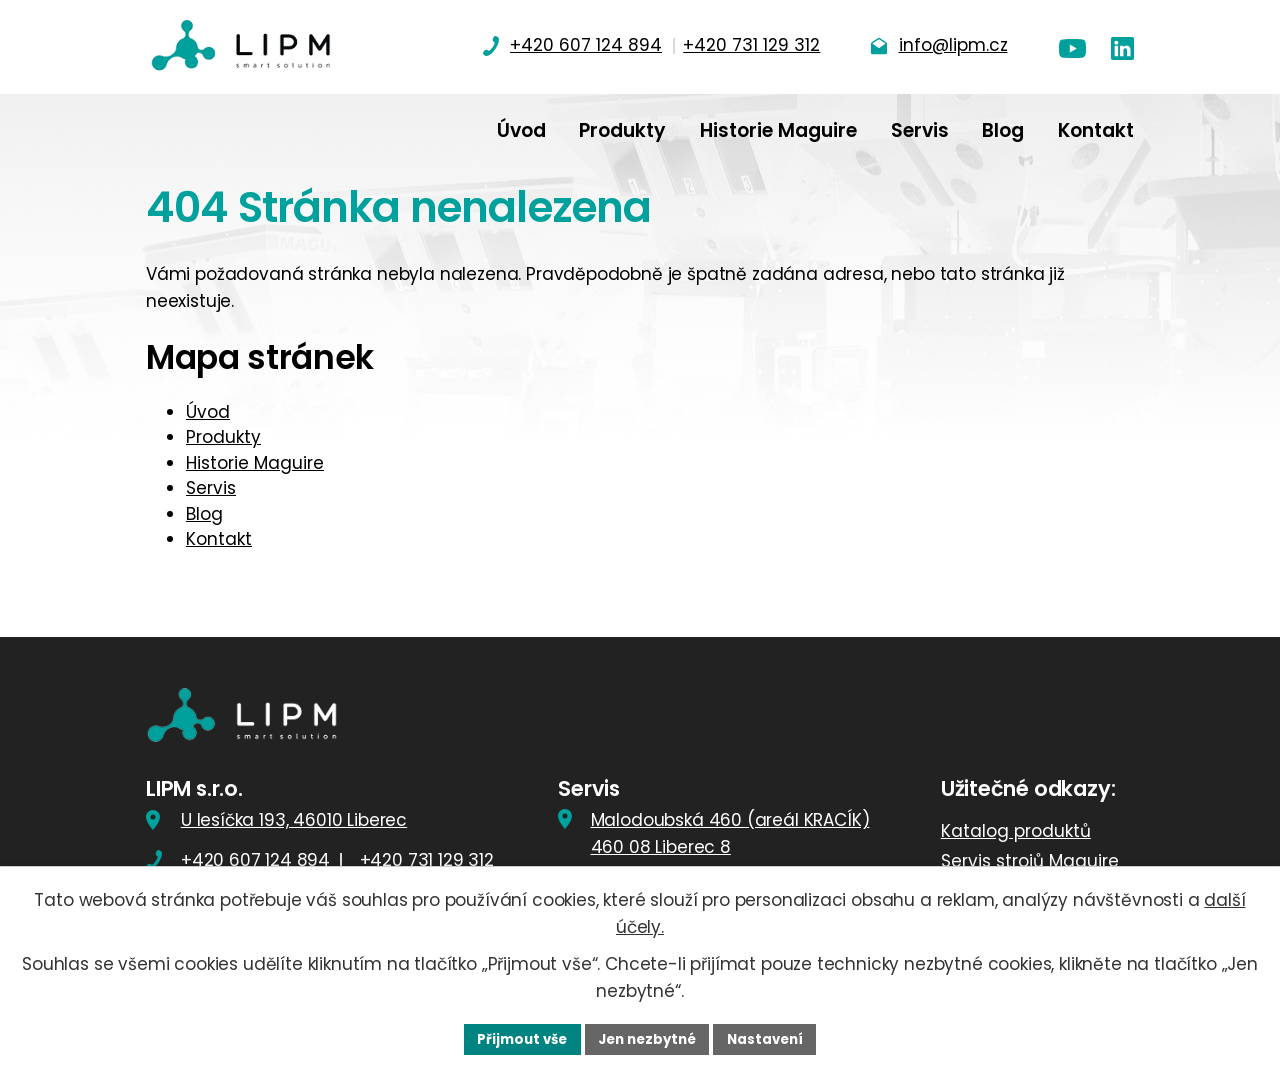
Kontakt (219, 539)
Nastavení (772, 1038)
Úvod (208, 412)
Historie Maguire (255, 463)
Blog (204, 514)
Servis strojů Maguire (1030, 863)
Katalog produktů (1016, 833)
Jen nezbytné (647, 1038)
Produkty (223, 437)
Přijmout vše (515, 1038)
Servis (211, 488)
